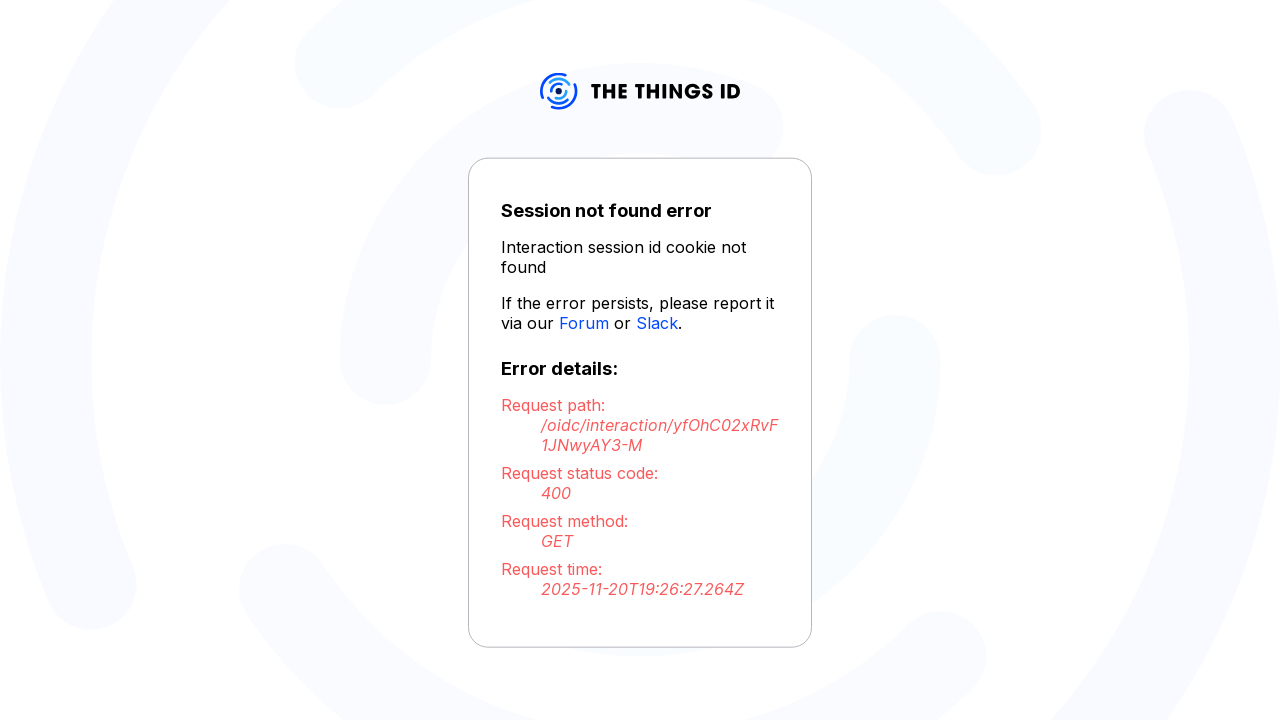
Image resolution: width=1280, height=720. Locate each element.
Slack (657, 323)
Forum (584, 323)
